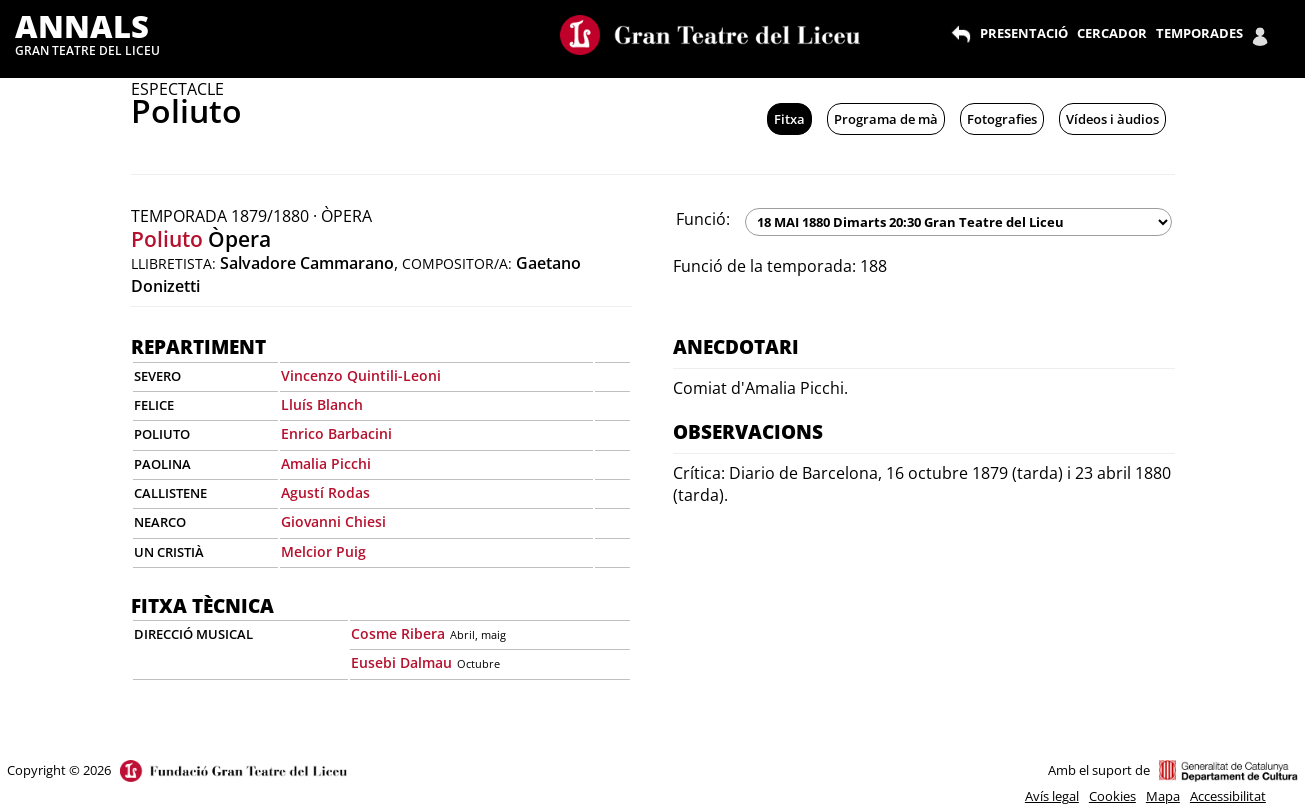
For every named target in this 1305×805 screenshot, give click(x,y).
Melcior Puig (323, 551)
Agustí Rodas (325, 492)
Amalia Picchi (326, 463)
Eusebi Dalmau (401, 662)
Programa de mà (886, 119)
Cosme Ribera (398, 633)
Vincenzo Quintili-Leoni (361, 375)
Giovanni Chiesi (333, 521)
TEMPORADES (1199, 33)
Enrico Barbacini (336, 433)
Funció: (703, 219)
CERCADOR (1112, 33)
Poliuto (167, 239)
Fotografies (1002, 119)
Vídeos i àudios (1112, 119)
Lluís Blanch (322, 404)
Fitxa (789, 119)
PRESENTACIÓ (1024, 33)
